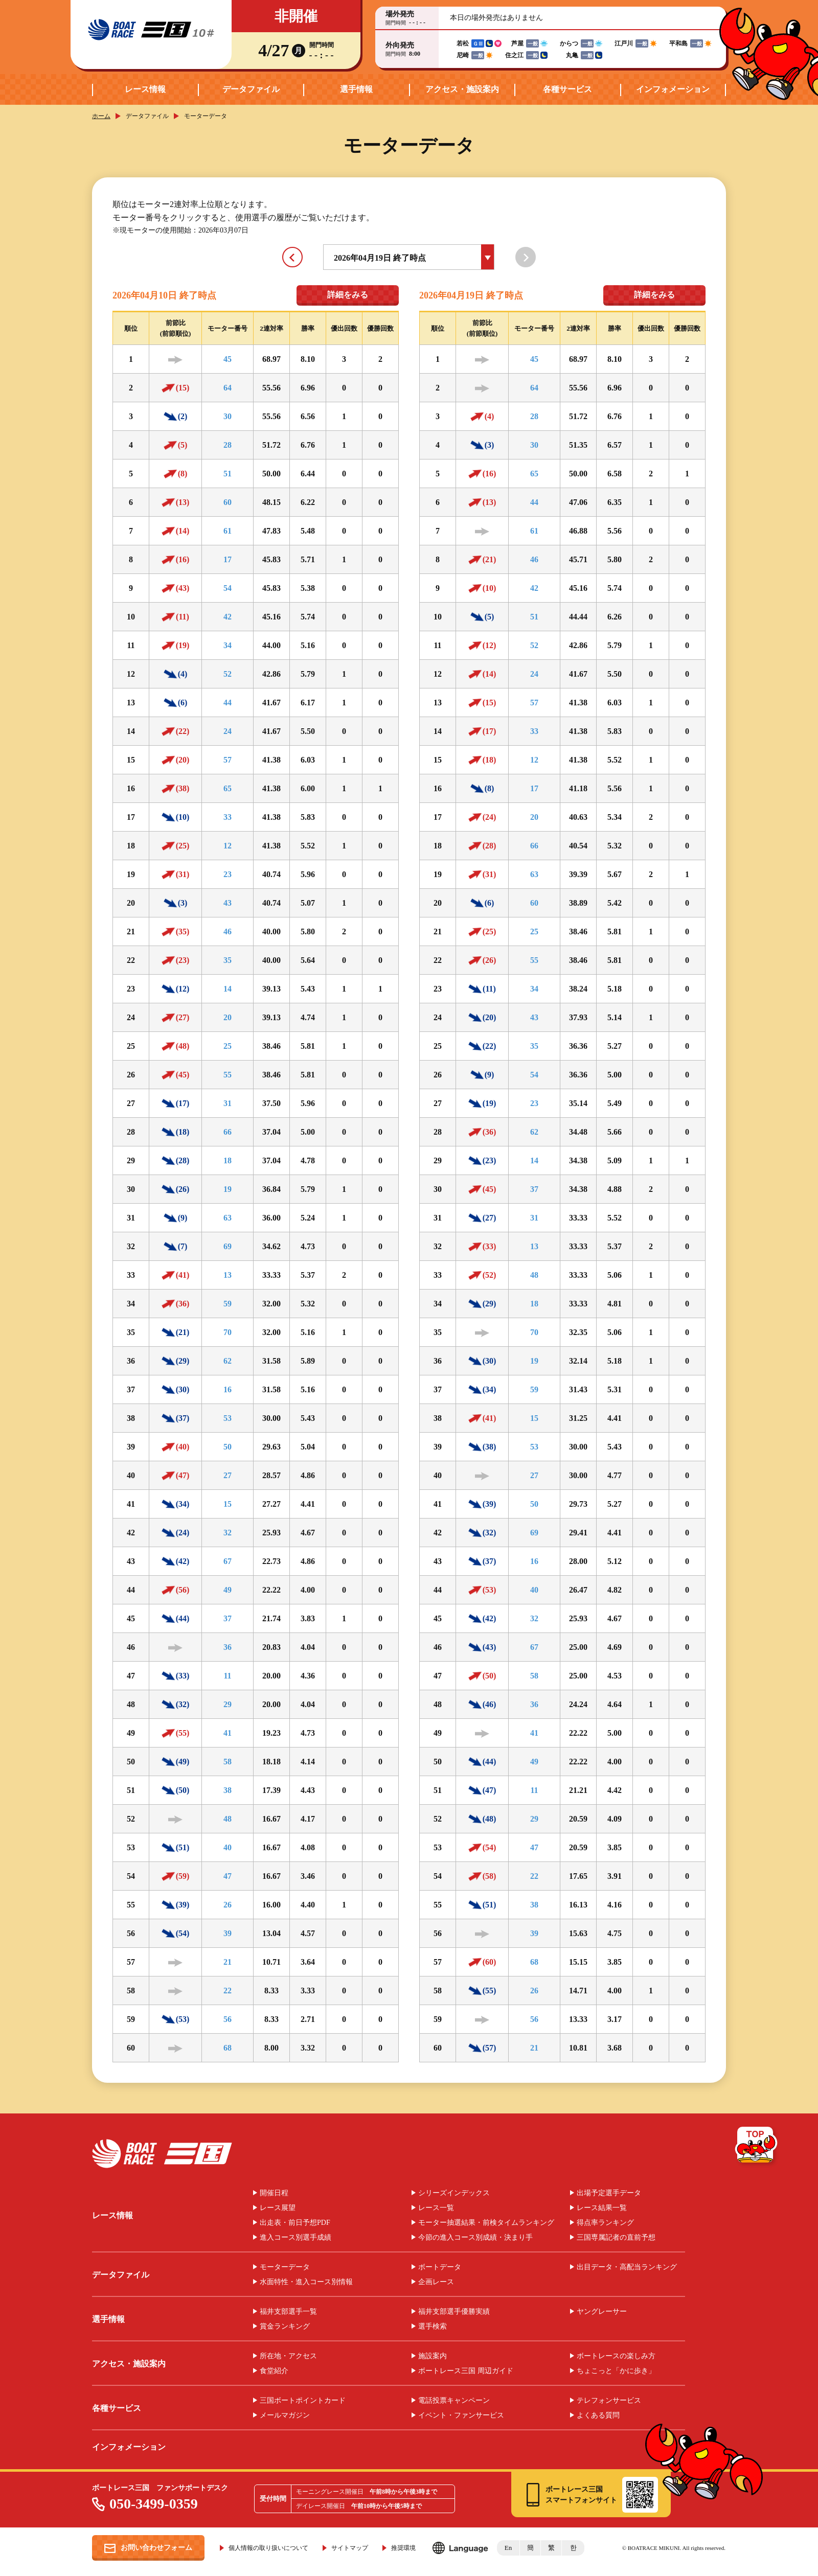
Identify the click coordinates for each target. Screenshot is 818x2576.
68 (227, 2047)
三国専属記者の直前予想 (616, 2237)
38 (227, 1790)
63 (227, 1217)
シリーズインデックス (454, 2193)
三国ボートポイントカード (303, 2400)
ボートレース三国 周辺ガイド (465, 2371)
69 (227, 1246)
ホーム (101, 116)
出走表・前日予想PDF (295, 2222)
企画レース (436, 2282)
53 (227, 1418)
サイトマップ (349, 2547)
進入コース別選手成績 (295, 2237)
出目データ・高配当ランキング (627, 2267)
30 (227, 416)
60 (227, 502)
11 (227, 1675)
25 (227, 1046)
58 (227, 1761)
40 (227, 1847)
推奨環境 (403, 2547)
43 (227, 903)
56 (227, 2019)
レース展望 (278, 2208)
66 (227, 1132)
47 (227, 1876)
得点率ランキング (605, 2222)
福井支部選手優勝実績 (454, 2311)
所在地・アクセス (288, 2356)
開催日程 (274, 2193)
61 (227, 530)
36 (227, 1647)
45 (227, 359)
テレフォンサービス (609, 2400)
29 (227, 1704)
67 (227, 1561)
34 (227, 645)
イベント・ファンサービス (461, 2415)
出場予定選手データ (609, 2193)
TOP (757, 2147)
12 (227, 845)
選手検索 (432, 2326)
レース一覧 (436, 2208)
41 (227, 1733)
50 (227, 1446)
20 (227, 1017)
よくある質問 (598, 2415)
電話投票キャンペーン (454, 2400)
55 (227, 1074)
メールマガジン (285, 2415)
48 (227, 1818)
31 (227, 1103)
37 (227, 1618)
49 (227, 1589)
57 (227, 759)
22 (227, 1990)
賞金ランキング (285, 2326)
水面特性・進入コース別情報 (306, 2282)
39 (227, 1933)
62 (227, 1360)
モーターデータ (285, 2267)
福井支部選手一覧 (288, 2311)
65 (227, 788)
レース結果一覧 (602, 2208)
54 (227, 588)
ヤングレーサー (602, 2311)
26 (227, 1904)
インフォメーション (673, 89)
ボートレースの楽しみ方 (616, 2356)
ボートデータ (439, 2267)
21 (227, 1962)
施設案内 (432, 2356)
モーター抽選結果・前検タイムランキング (486, 2222)
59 (227, 1303)
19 (227, 1189)
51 (227, 473)
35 (227, 960)
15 (227, 1504)
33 (227, 817)
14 (227, 988)
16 (227, 1389)
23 (227, 874)
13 (227, 1275)
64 (227, 387)
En (508, 2547)
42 (227, 616)
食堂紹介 (274, 2371)
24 (227, 731)
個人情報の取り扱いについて (268, 2547)
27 (227, 1475)
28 (227, 445)
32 (227, 1532)
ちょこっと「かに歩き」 (616, 2371)
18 (227, 1160)
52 (227, 674)
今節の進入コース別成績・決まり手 (475, 2237)
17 (227, 559)
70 (227, 1332)
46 (227, 931)
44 (227, 702)
